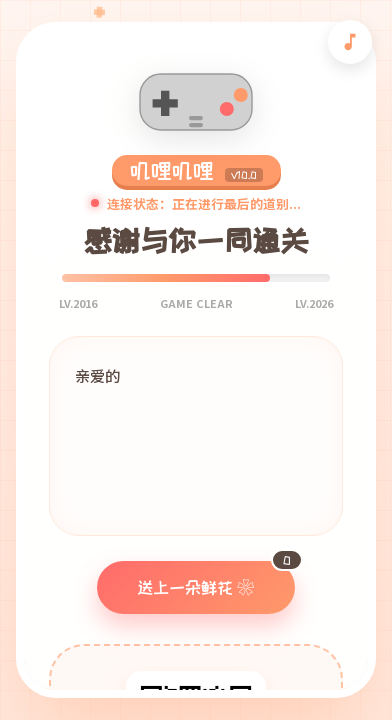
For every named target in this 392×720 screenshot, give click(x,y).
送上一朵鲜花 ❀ (216, 578)
